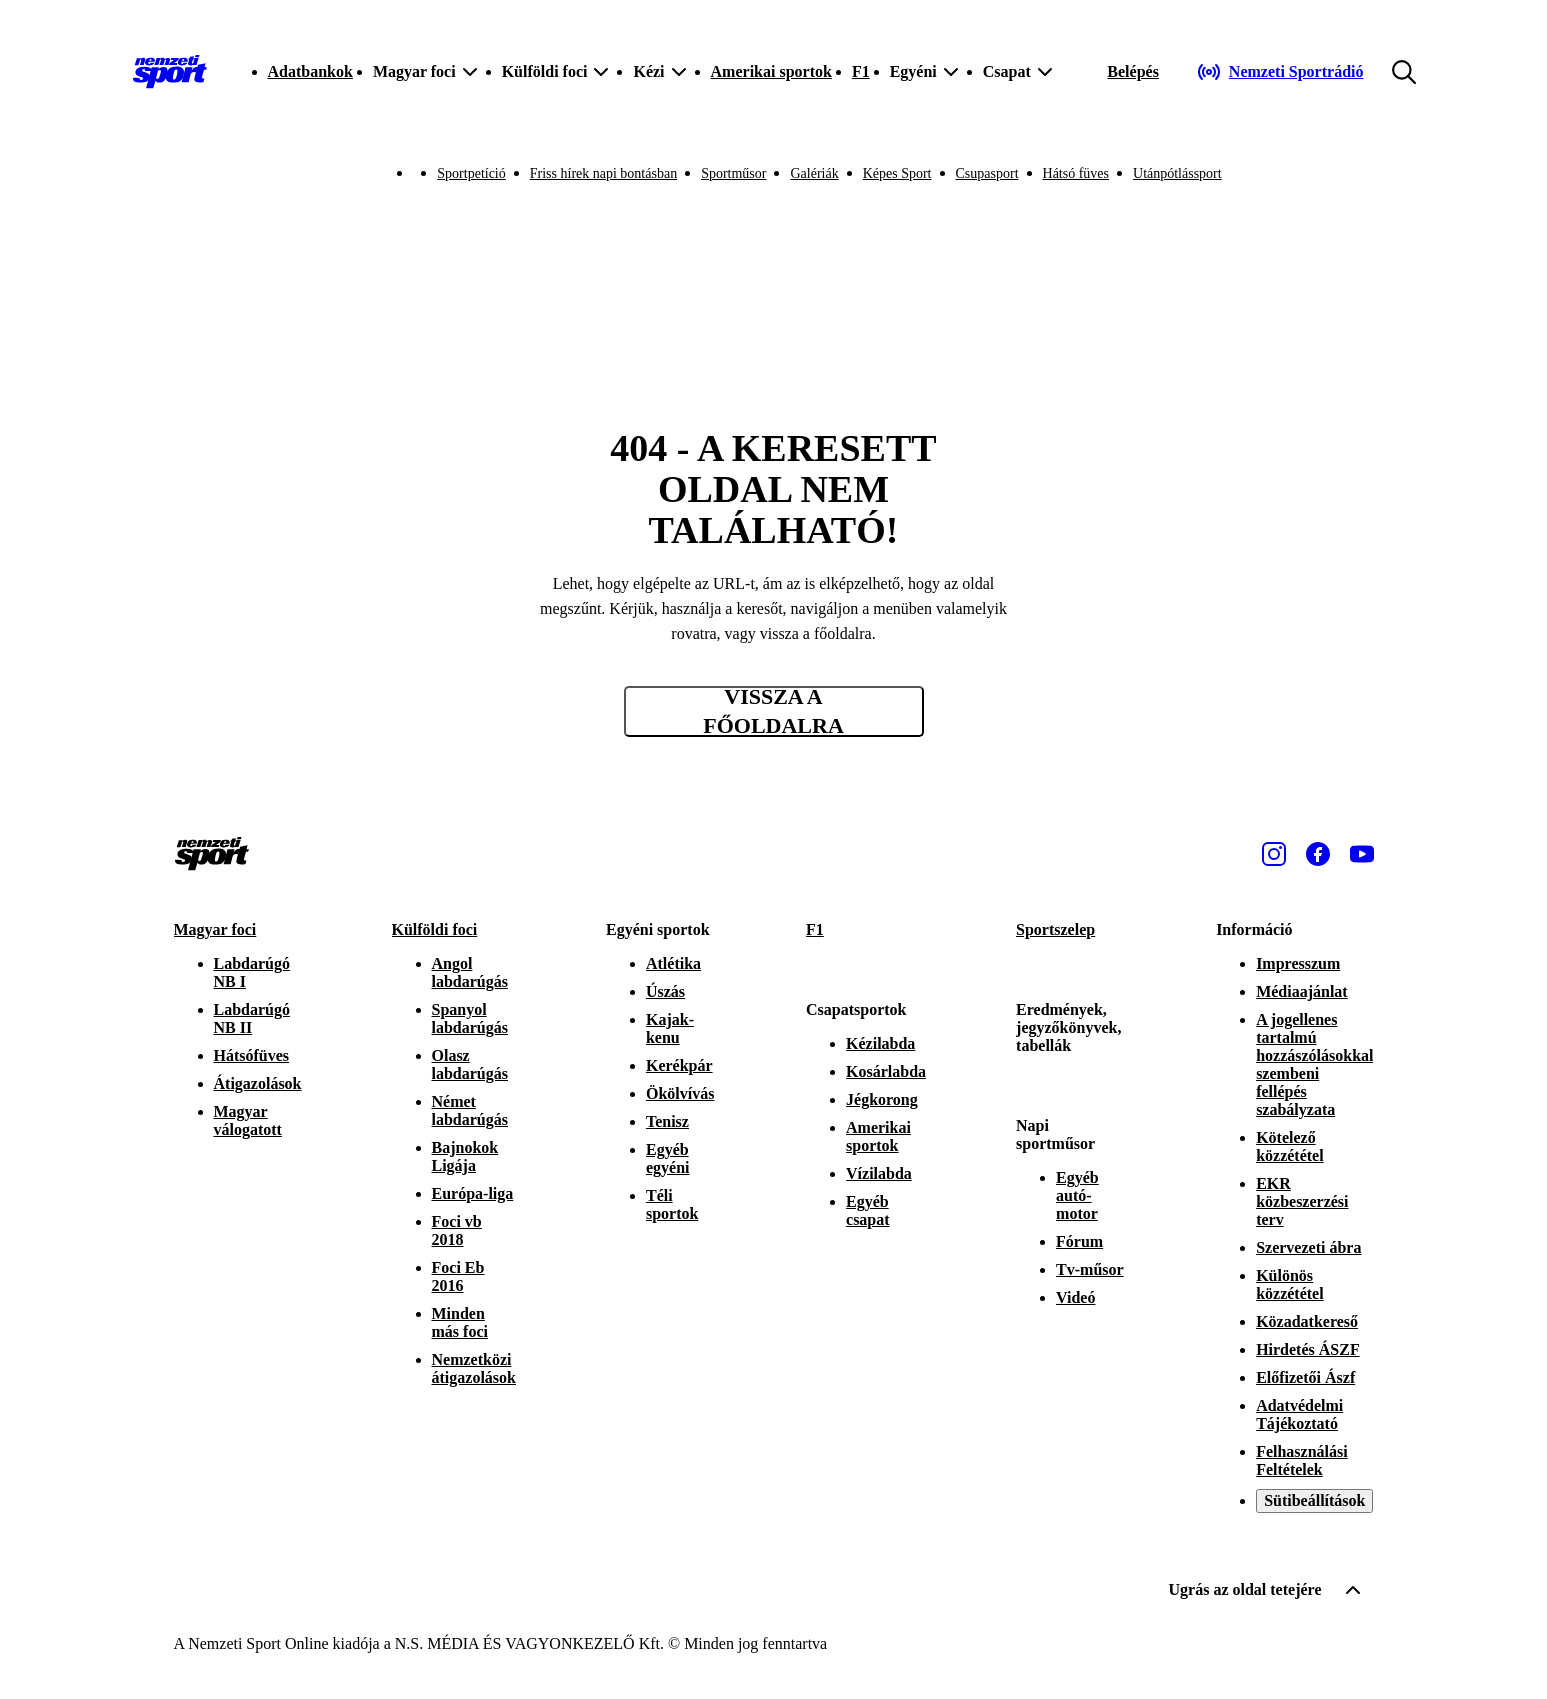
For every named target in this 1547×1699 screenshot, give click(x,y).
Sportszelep (1055, 929)
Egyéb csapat (868, 1210)
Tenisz (667, 1121)
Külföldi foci (435, 929)
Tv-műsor (1090, 1269)
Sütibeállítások (1314, 1500)
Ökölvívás (680, 1093)
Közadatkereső (1307, 1321)
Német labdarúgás (470, 1110)
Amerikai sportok (771, 71)
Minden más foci (460, 1322)
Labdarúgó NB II (252, 1018)
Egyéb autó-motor (1077, 1195)
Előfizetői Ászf (1305, 1377)
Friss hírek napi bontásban (603, 173)
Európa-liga (473, 1193)
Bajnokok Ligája (465, 1156)
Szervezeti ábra (1308, 1247)
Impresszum (1298, 963)
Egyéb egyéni (668, 1158)
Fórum (1079, 1241)
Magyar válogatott (248, 1120)
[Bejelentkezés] (1133, 72)
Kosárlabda (886, 1071)
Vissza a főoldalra (773, 711)
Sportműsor (733, 173)
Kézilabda (880, 1043)
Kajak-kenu (670, 1028)
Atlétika (673, 963)
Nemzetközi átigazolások (474, 1368)
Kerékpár (679, 1065)
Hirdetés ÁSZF (1308, 1349)
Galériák (814, 173)
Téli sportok (672, 1204)
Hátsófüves (252, 1055)
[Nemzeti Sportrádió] (1280, 72)
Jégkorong (882, 1099)
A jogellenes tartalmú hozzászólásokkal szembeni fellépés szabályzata (1314, 1064)
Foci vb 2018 (457, 1230)
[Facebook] (1318, 854)
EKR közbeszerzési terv (1302, 1201)
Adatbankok (310, 71)
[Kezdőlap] (170, 72)
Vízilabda (879, 1173)
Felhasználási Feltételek (1302, 1460)
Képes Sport (897, 173)
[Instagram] (1274, 854)
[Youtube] (1362, 854)
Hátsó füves (1076, 173)
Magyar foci (215, 929)
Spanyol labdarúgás (470, 1018)
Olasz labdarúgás (470, 1064)
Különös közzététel (1290, 1284)
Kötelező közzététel (1290, 1146)
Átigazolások (258, 1083)
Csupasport (987, 173)
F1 (861, 71)
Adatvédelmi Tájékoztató (1299, 1414)
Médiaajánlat (1302, 991)
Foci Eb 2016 (458, 1276)
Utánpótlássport (1177, 173)
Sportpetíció (471, 173)
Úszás (665, 991)
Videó (1075, 1297)
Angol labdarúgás (470, 972)
